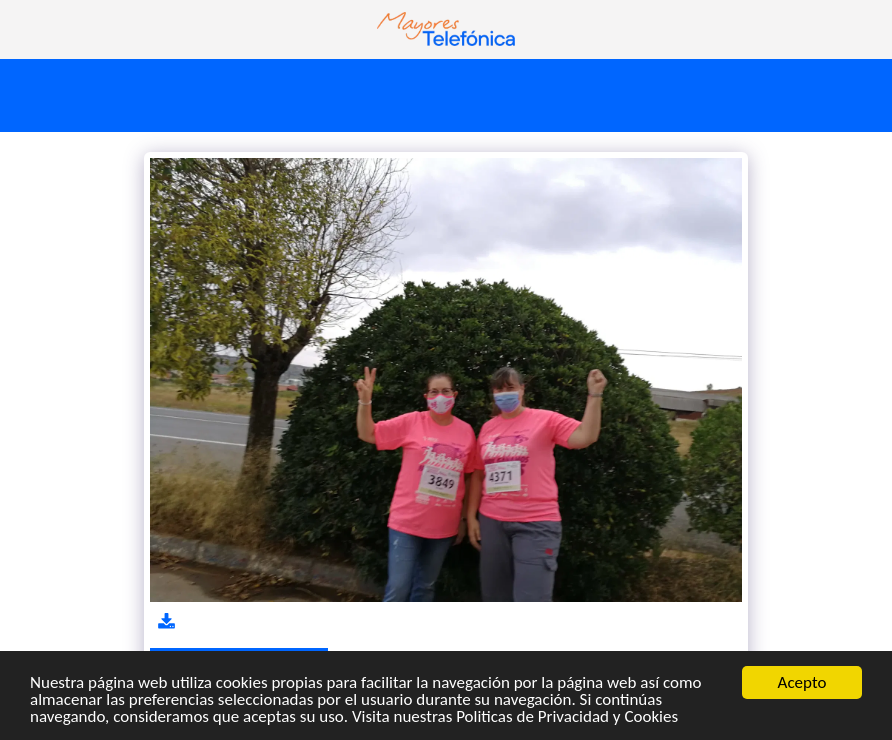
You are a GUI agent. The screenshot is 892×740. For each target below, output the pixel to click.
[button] (22, 28)
